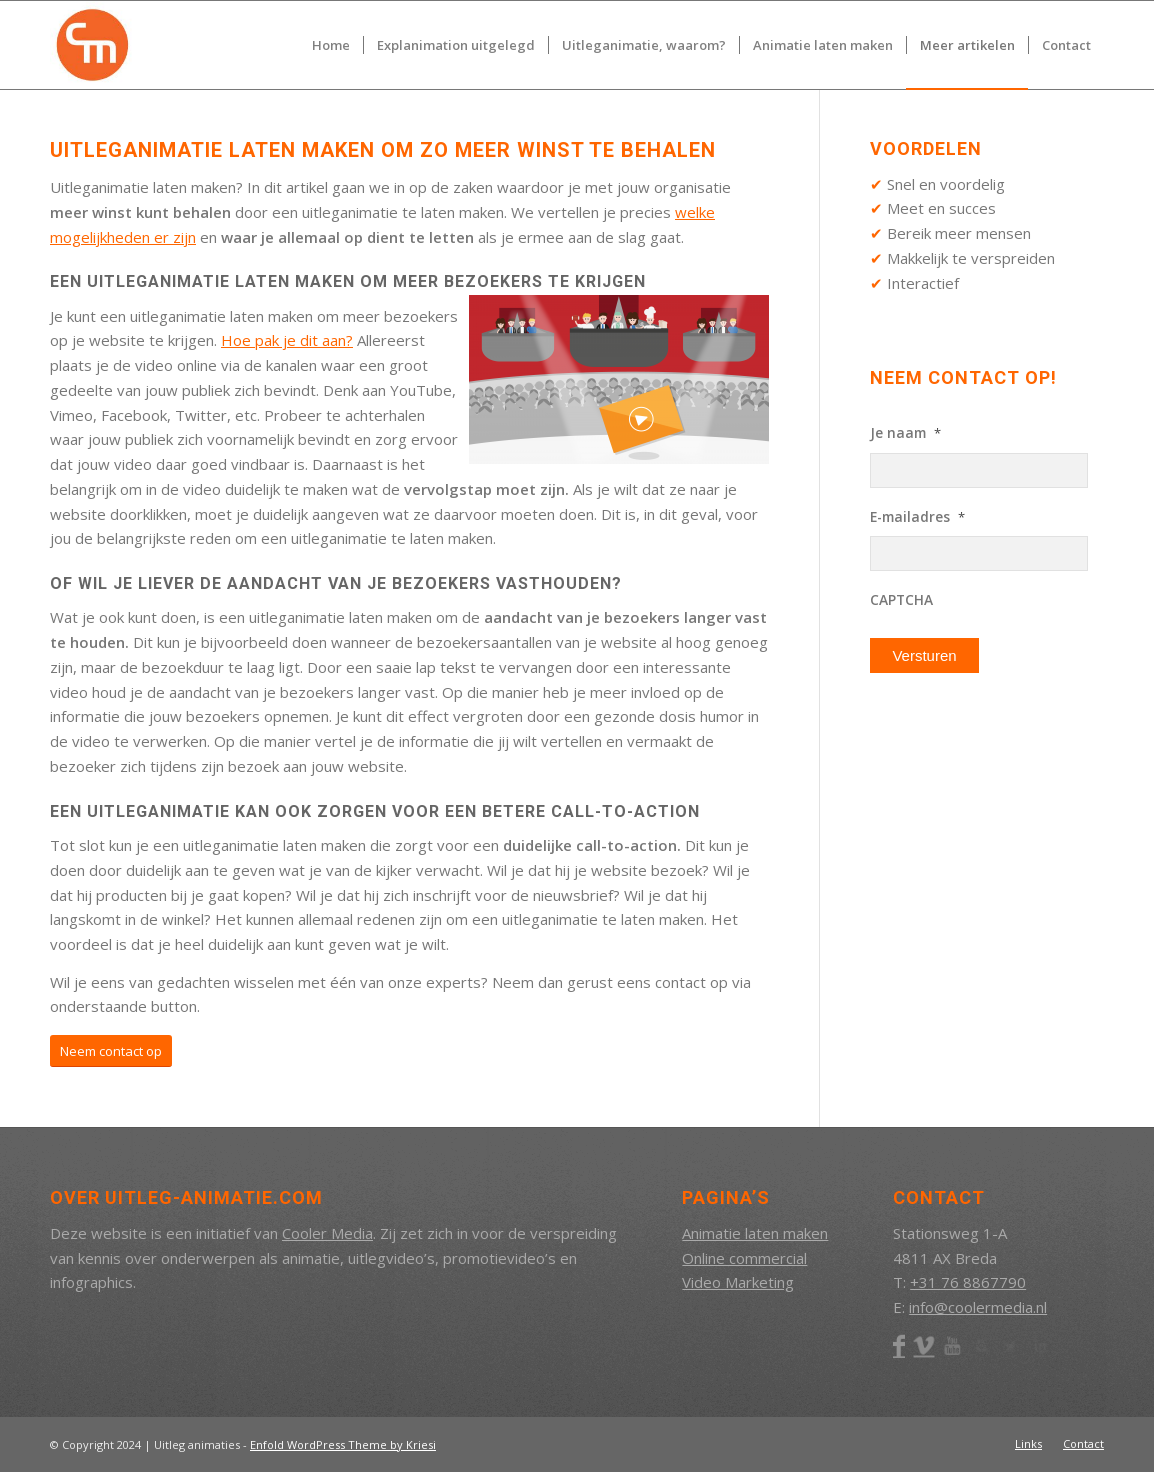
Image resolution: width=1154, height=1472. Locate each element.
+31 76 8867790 (968, 1282)
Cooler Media (327, 1233)
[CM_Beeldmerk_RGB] (94, 45)
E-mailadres (917, 517)
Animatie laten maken (755, 1233)
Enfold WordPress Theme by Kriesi (343, 1444)
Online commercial (744, 1258)
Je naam (905, 433)
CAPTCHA (901, 600)
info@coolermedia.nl (978, 1307)
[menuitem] (331, 45)
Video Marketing (738, 1282)
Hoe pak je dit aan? (287, 340)
